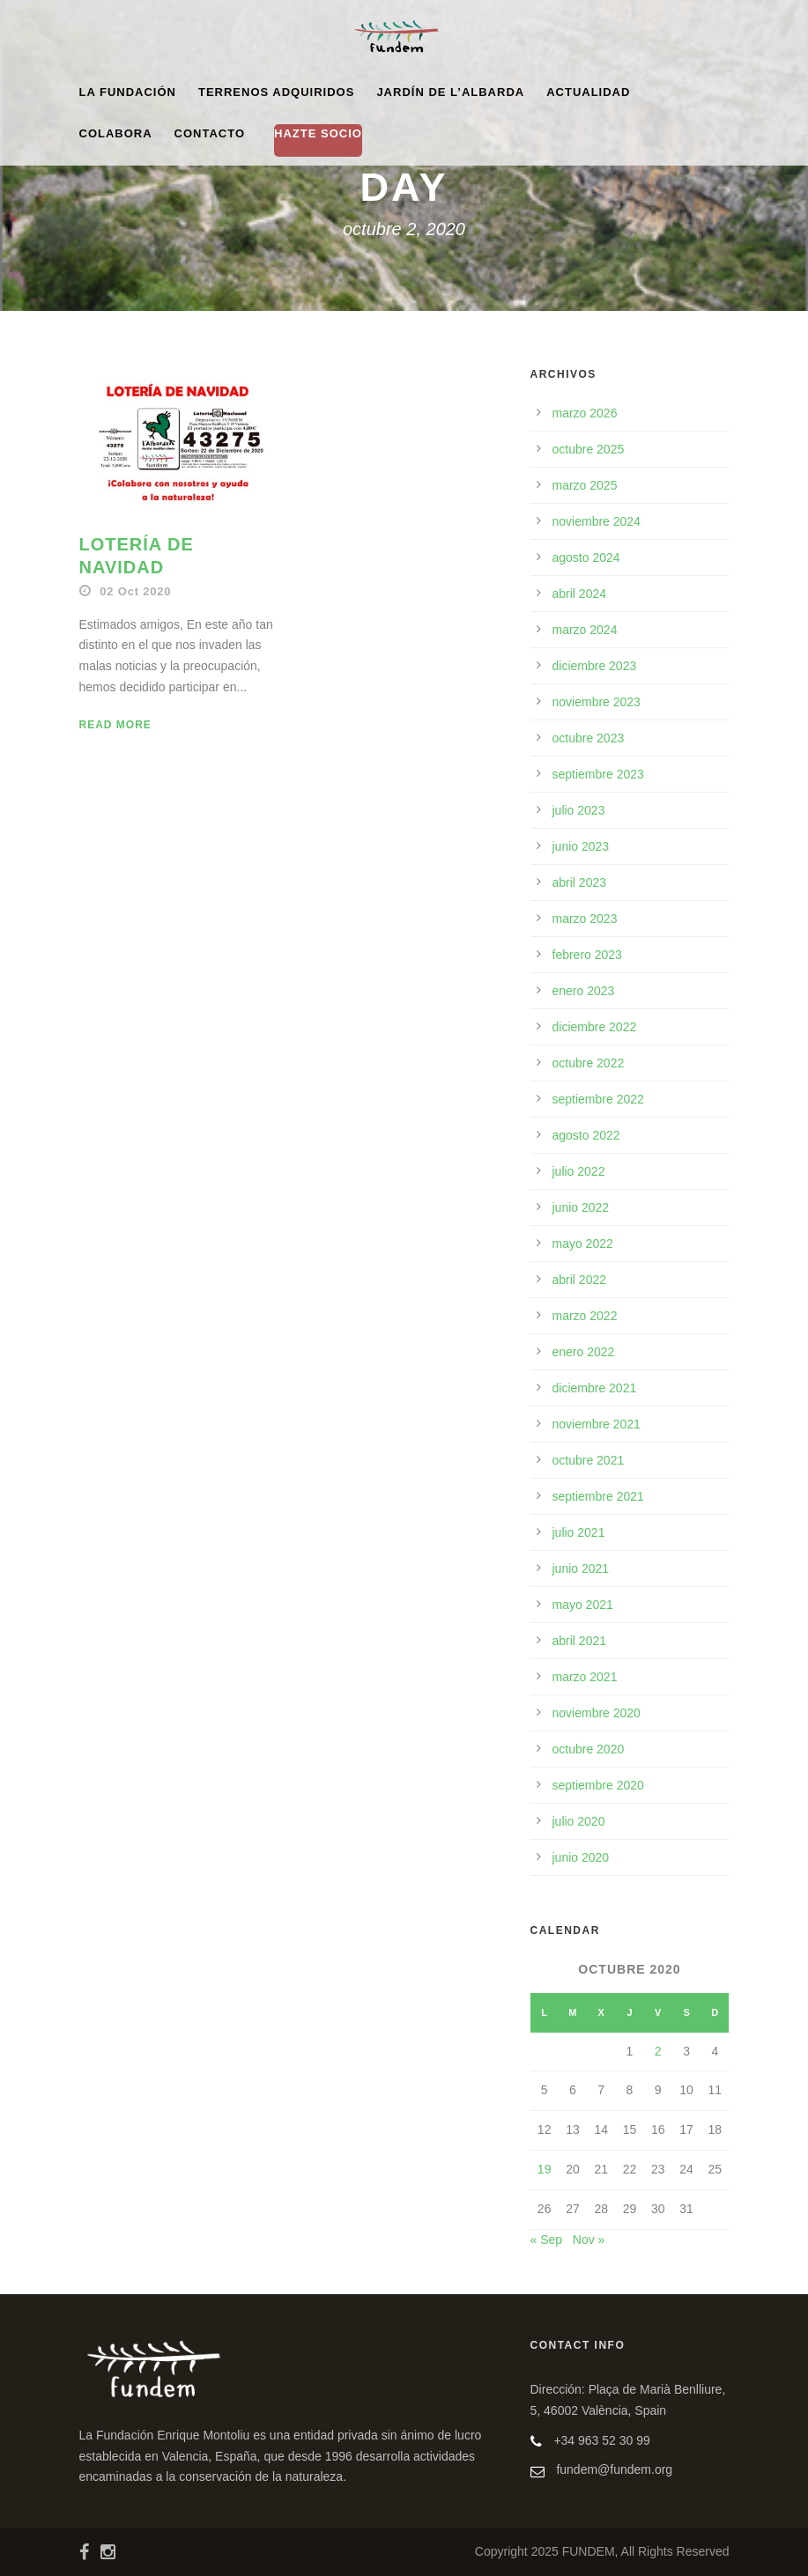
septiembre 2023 (598, 774)
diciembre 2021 (594, 1388)
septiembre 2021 (598, 1496)
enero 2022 (583, 1352)
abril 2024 (579, 594)
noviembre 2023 (596, 702)
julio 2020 (578, 1821)
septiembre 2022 (598, 1099)
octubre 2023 (588, 738)
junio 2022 (581, 1207)
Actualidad (588, 92)
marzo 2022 (585, 1316)
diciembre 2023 (594, 666)
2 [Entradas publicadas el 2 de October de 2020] (658, 2051)
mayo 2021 (582, 1605)
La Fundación (127, 92)
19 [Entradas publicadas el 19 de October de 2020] (544, 2169)
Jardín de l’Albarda (450, 92)
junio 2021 (581, 1568)
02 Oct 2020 (135, 591)
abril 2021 (579, 1641)
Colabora (115, 133)
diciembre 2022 (594, 1027)
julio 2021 (578, 1532)
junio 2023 (581, 846)
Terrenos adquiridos (276, 92)
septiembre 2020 (598, 1785)
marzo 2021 (585, 1677)
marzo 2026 (585, 413)
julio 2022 (578, 1171)
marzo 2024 (585, 630)
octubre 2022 (588, 1063)
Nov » (589, 2240)
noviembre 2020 (596, 1713)
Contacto (209, 133)
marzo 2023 (585, 919)
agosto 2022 (586, 1135)
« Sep (546, 2240)
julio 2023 (578, 810)
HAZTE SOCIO (318, 133)
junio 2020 (581, 1857)
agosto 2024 (586, 557)
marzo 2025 (585, 485)
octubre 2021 (588, 1460)
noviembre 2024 (596, 521)
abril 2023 (579, 882)
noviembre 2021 (596, 1424)
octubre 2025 (588, 449)
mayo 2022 (582, 1243)
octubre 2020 (588, 1749)
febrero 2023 (587, 955)
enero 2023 (583, 991)
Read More (115, 725)
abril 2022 (579, 1280)
